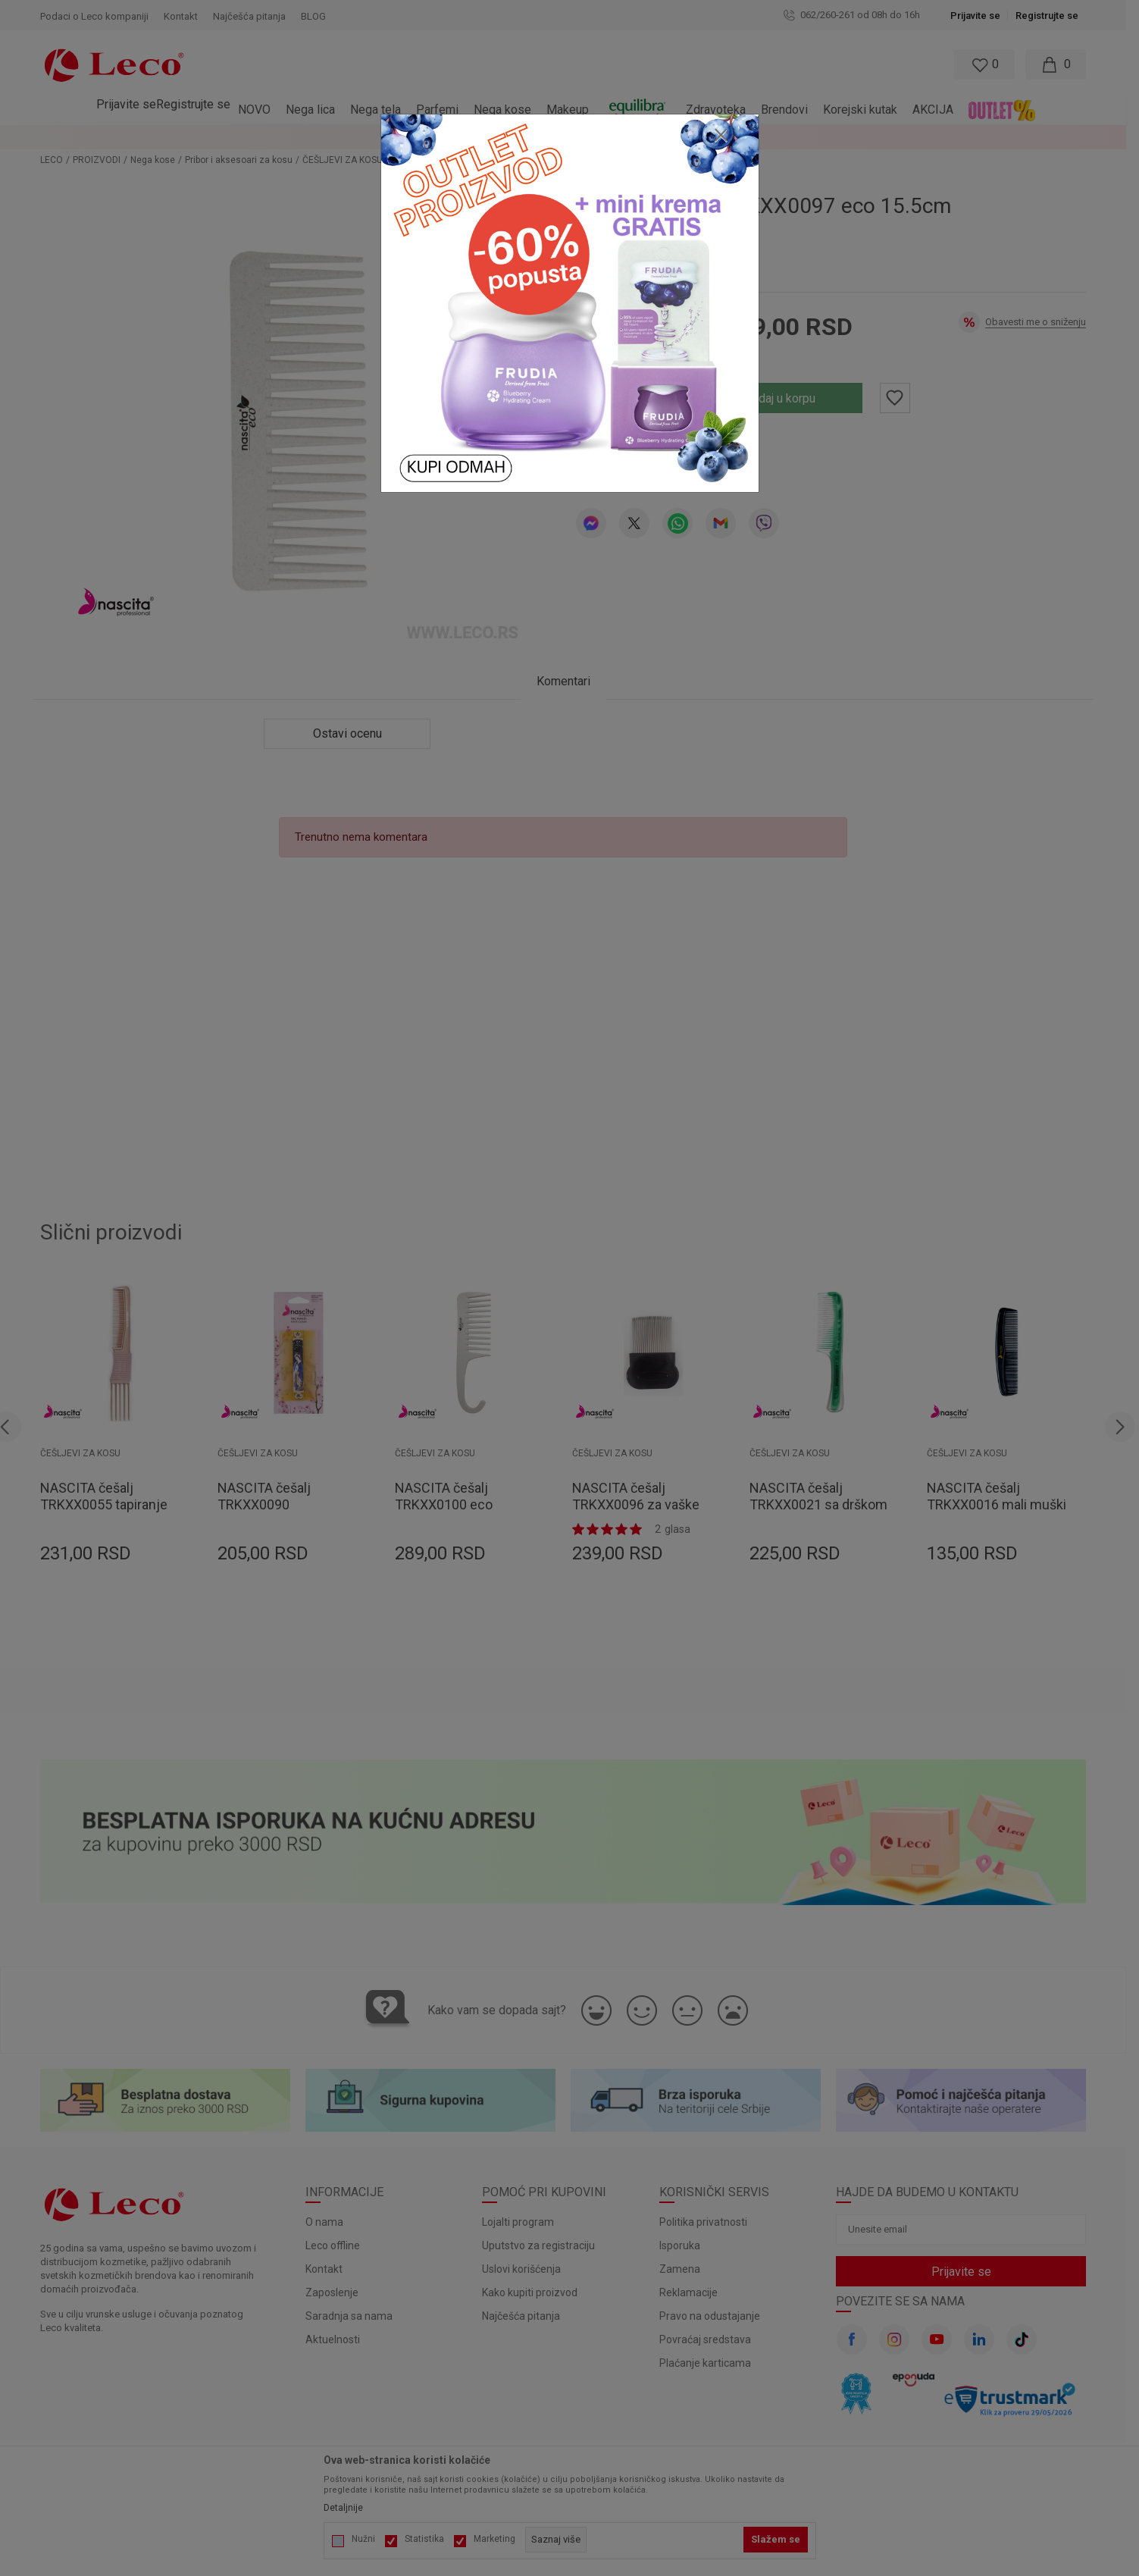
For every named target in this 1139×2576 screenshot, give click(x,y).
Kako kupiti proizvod (536, 2292)
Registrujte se (1053, 15)
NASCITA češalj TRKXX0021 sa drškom (825, 1496)
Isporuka (685, 2245)
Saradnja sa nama (355, 2316)
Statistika (424, 2538)
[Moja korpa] (1061, 64)
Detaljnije (343, 2507)
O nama (331, 2222)
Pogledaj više (1000, 137)
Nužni (363, 2538)
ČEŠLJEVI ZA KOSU (349, 160)
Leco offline (339, 2245)
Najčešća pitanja (528, 2316)
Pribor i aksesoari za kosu (245, 160)
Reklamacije (694, 2292)
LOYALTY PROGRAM (909, 137)
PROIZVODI (103, 160)
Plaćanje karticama (711, 2363)
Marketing (494, 2538)
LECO (58, 160)
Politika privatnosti (709, 2222)
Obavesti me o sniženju (1042, 321)
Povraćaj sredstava (711, 2339)
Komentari (569, 681)
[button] (503, 64)
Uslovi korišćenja (528, 2269)
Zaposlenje (338, 2292)
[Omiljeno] (989, 64)
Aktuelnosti (339, 2339)
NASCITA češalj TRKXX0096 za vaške (642, 1496)
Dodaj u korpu (785, 398)
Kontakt (330, 2269)
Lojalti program (525, 2222)
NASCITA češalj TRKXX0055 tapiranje (110, 1496)
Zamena (685, 2269)
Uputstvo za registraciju (545, 2245)
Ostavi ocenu (660, 450)
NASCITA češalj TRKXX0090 (271, 1496)
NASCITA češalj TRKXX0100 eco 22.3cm (450, 1504)
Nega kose (159, 160)
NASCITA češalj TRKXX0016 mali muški (1003, 1496)
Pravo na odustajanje (715, 2316)
